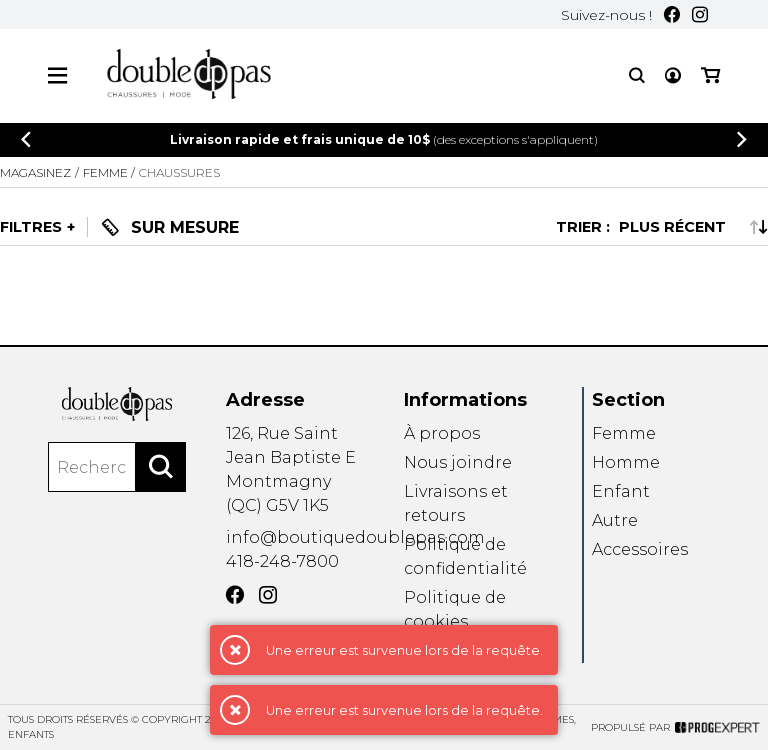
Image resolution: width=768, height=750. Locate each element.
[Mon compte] (673, 75)
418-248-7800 (282, 561)
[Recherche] (637, 75)
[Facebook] (672, 14)
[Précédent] (26, 139)
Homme (626, 462)
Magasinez (35, 172)
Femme (624, 433)
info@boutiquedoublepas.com (355, 537)
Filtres (31, 227)
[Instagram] (700, 14)
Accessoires (640, 550)
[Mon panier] (710, 75)
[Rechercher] (161, 467)
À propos (442, 433)
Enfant (621, 491)
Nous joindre (458, 462)
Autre (615, 521)
